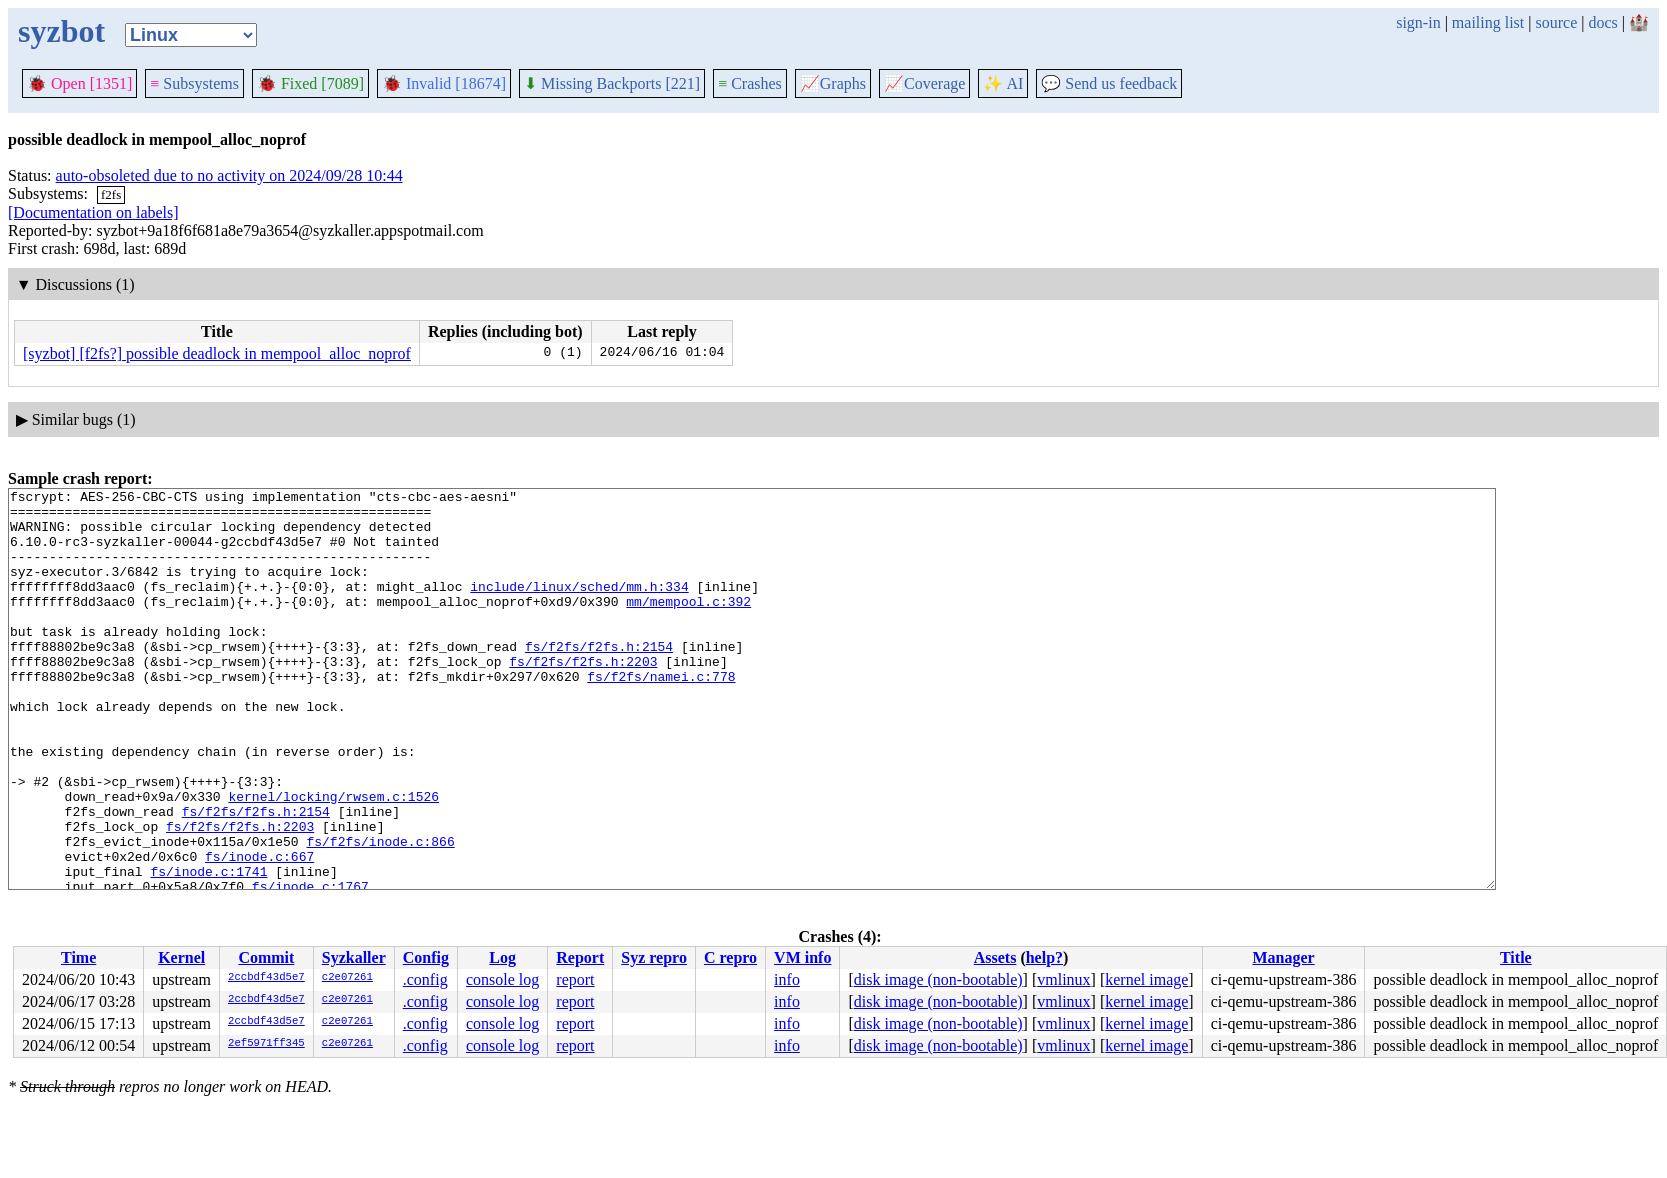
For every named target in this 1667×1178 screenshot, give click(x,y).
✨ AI (1003, 83)
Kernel (181, 957)
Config (426, 957)
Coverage (924, 83)
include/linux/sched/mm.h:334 (579, 607)
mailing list (1488, 22)
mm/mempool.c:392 (688, 625)
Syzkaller (354, 957)
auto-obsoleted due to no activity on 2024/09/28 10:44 (229, 175)
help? (1044, 957)
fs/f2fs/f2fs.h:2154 (599, 679)
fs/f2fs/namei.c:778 (661, 715)
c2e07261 (347, 978)
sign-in (1418, 22)
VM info (802, 957)
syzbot (61, 31)
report (575, 979)
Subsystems (194, 83)
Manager (1283, 957)
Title (1516, 957)
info (787, 979)
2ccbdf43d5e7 (266, 978)
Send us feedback (1109, 83)
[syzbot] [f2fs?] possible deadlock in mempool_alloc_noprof (217, 353)
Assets (995, 957)
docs (1602, 22)
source (1557, 22)
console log (502, 979)
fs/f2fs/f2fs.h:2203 (583, 697)
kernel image (1146, 979)
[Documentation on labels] (93, 212)
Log (502, 957)
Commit (266, 957)
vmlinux (1063, 979)
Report (580, 957)
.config (425, 979)
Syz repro (654, 957)
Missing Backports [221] (612, 83)
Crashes (750, 83)
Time (78, 957)
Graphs (833, 83)
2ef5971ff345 (266, 1044)
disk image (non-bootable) (938, 979)
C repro (730, 957)
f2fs (111, 194)
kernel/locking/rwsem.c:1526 (333, 859)
